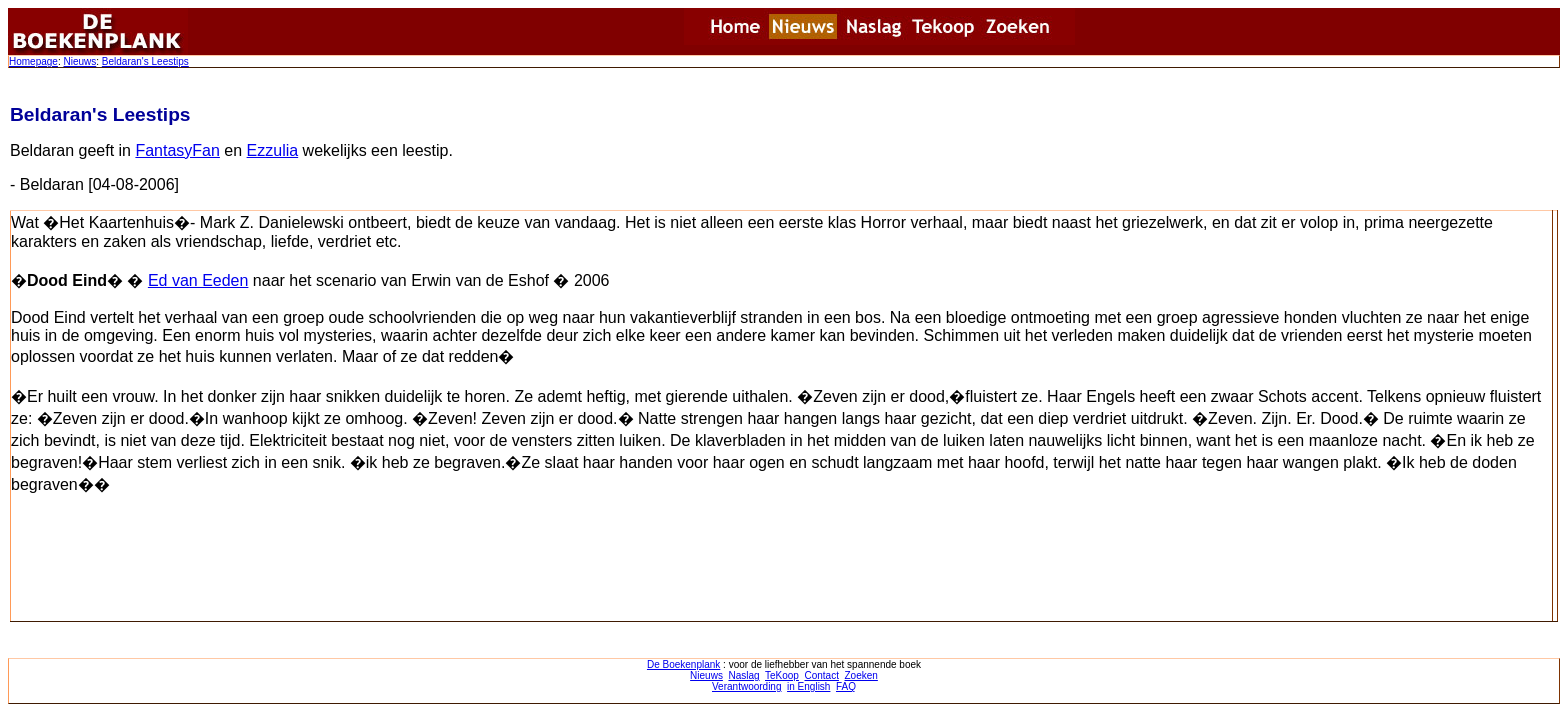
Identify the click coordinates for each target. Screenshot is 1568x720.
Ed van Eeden (198, 280)
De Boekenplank (683, 664)
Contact (821, 675)
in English (808, 686)
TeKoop (782, 675)
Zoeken (861, 675)
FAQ (846, 686)
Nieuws (79, 61)
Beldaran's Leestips (145, 61)
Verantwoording (747, 686)
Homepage (33, 61)
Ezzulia (273, 150)
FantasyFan (177, 150)
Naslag (743, 675)
